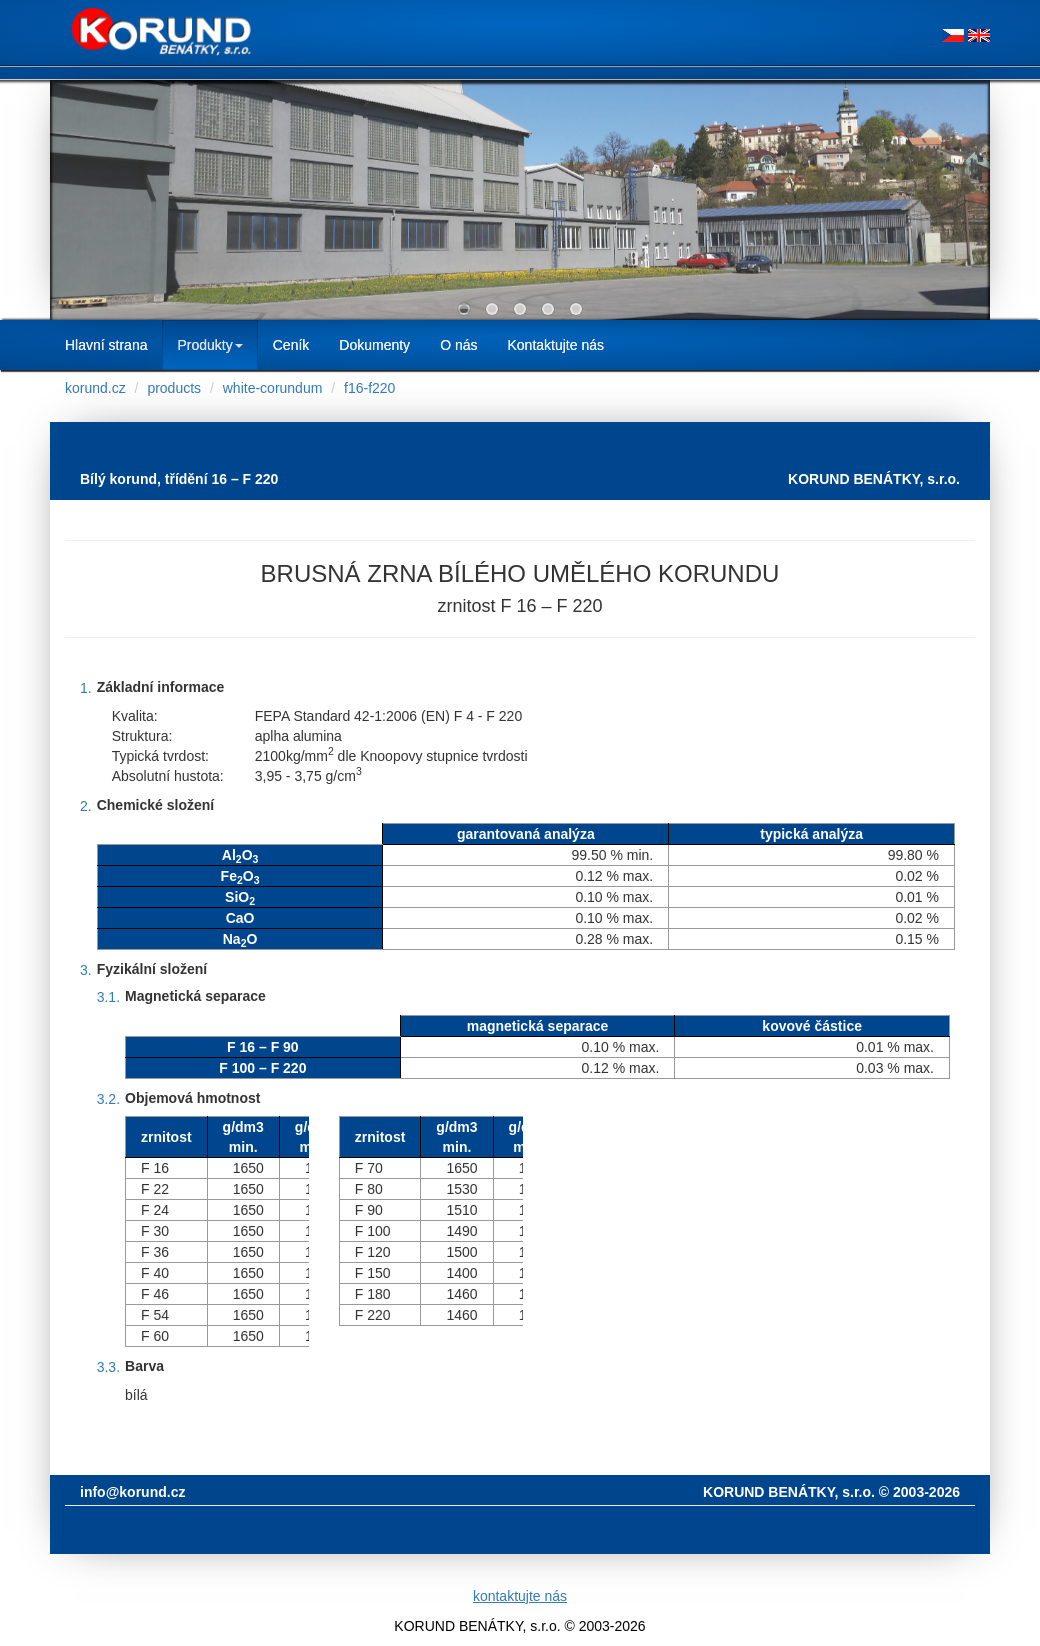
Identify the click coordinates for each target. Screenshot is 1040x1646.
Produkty (209, 345)
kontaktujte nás (520, 1596)
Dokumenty (374, 345)
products (174, 388)
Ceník (291, 345)
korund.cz (95, 388)
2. (86, 806)
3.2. (108, 1099)
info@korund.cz (132, 1492)
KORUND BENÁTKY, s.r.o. (874, 479)
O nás (458, 345)
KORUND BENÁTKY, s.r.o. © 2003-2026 (831, 1492)
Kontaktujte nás (555, 345)
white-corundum (273, 388)
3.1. (108, 997)
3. (86, 970)
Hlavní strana (106, 345)
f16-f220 (369, 388)
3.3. (108, 1367)
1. (86, 688)
